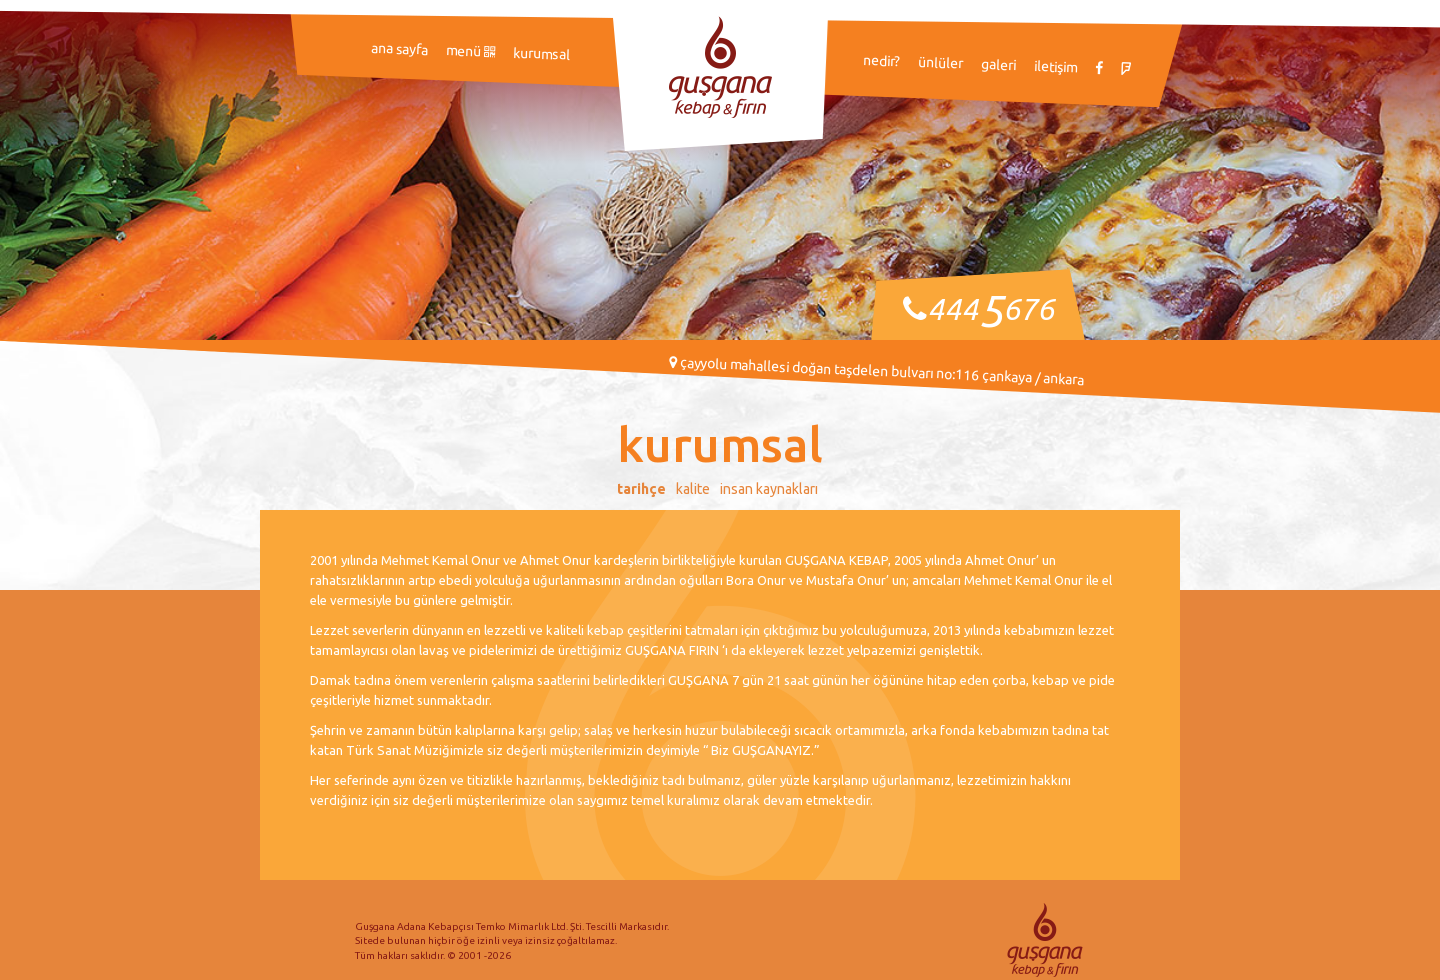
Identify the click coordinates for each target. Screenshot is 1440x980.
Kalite (693, 489)
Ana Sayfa (399, 49)
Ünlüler (941, 63)
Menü (470, 50)
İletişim (1056, 66)
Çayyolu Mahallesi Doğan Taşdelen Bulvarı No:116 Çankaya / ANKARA (876, 371)
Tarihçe (641, 489)
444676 (990, 309)
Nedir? (882, 60)
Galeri (999, 64)
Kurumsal (542, 54)
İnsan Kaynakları (769, 489)
